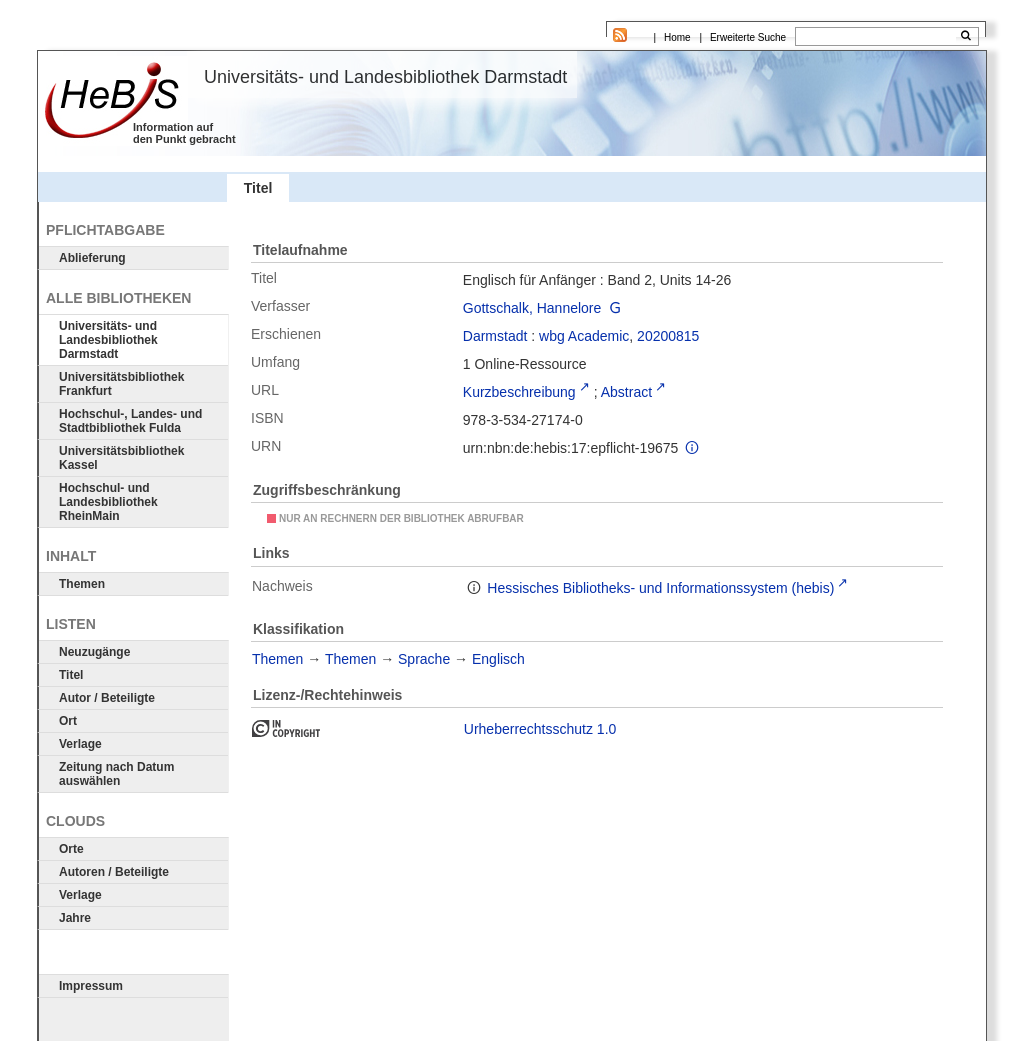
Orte (71, 849)
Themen (82, 584)
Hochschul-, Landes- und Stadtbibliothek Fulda (130, 421)
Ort (68, 721)
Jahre (75, 918)
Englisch (498, 659)
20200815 (668, 336)
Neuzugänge (94, 652)
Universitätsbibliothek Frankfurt (121, 384)
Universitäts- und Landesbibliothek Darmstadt (108, 340)
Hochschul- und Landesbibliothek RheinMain (108, 502)
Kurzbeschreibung (519, 392)
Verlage (80, 744)
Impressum (91, 986)
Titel (71, 675)
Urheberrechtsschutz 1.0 (540, 729)
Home (677, 37)
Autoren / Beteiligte (114, 872)
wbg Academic (584, 336)
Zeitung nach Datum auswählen (116, 774)
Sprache (424, 659)
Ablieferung (92, 258)
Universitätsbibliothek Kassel (121, 458)
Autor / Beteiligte (107, 698)
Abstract (626, 392)
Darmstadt (495, 336)
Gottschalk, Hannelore (532, 308)
